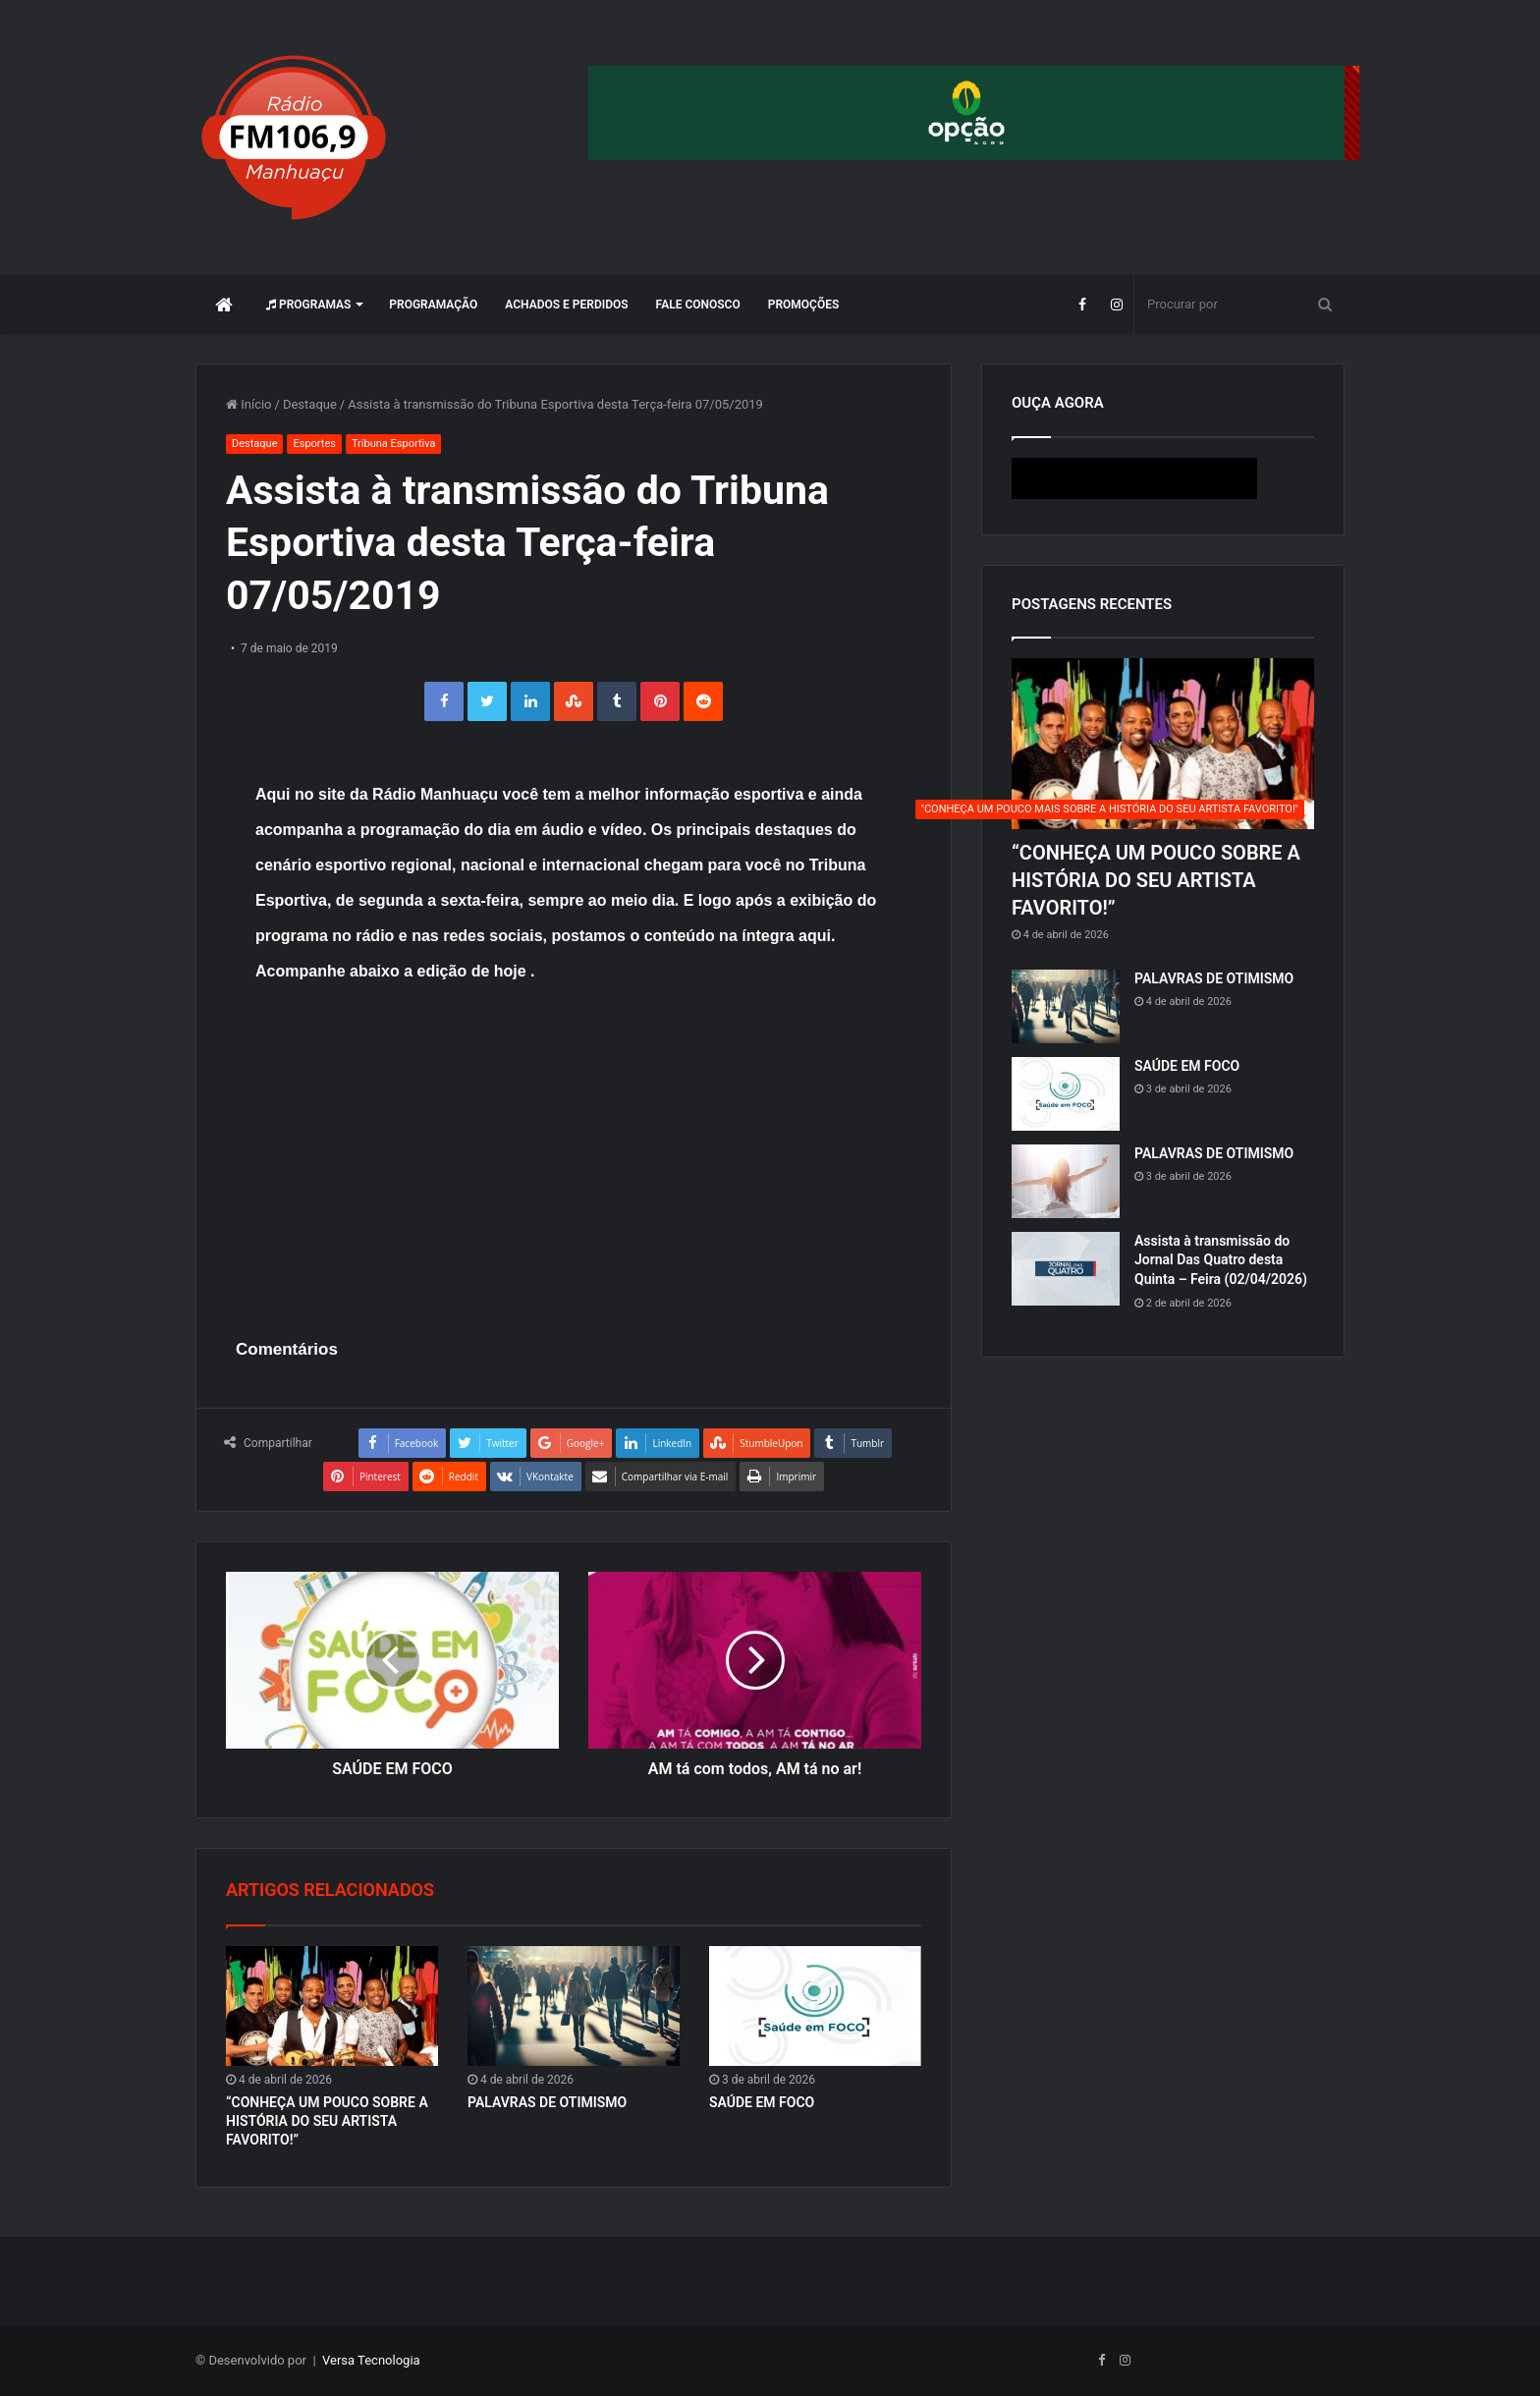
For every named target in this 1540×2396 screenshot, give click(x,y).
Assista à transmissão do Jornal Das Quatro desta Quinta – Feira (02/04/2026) (1220, 1260)
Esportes (314, 443)
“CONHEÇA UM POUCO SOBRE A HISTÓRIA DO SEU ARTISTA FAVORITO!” (327, 2120)
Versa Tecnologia (371, 2360)
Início (249, 404)
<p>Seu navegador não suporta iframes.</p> (1163, 478)
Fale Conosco (698, 304)
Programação (433, 304)
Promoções (804, 304)
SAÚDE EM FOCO (761, 2102)
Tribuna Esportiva (393, 443)
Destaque (310, 404)
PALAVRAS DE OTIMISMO (547, 2102)
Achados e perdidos (566, 304)
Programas (308, 304)
